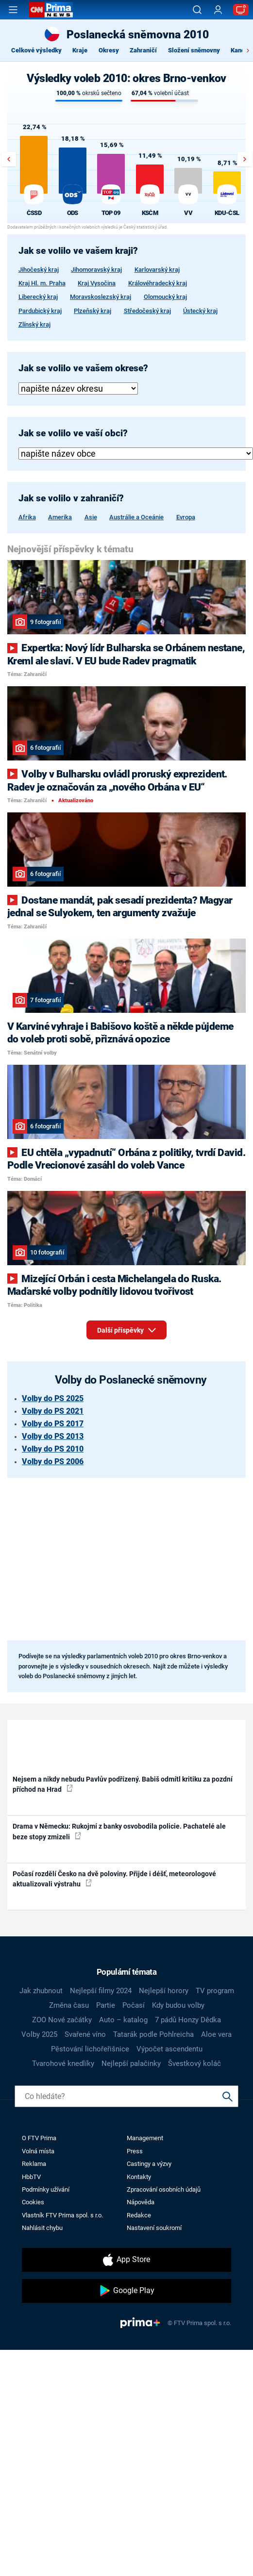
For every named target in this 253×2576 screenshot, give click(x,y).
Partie (105, 2005)
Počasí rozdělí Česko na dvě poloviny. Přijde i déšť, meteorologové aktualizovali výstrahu (114, 1879)
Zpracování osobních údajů (164, 2189)
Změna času (69, 2005)
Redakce (139, 2215)
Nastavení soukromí (154, 2227)
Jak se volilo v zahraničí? (71, 498)
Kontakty (139, 2176)
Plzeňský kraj (92, 310)
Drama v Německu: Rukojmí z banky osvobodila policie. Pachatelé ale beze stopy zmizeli (119, 1831)
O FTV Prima (39, 2138)
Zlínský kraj (34, 324)
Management (145, 2138)
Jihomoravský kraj (96, 269)
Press (135, 2151)
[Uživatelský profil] (218, 10)
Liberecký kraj (38, 296)
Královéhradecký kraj (157, 283)
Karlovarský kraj (157, 269)
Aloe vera (216, 2034)
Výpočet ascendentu (169, 2049)
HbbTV (31, 2176)
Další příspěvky (126, 1328)
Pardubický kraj (40, 310)
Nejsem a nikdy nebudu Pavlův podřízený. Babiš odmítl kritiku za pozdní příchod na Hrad (123, 1784)
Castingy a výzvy (149, 2163)
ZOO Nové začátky (62, 2019)
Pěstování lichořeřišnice (90, 2049)
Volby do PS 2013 (53, 1436)
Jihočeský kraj (38, 269)
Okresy (109, 50)
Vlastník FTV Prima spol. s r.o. (62, 2215)
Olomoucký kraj (165, 296)
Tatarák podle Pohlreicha (153, 2034)
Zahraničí (143, 50)
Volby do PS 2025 (53, 1398)
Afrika (27, 517)
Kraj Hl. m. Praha (42, 283)
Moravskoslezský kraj (100, 296)
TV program (215, 1990)
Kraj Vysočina (97, 283)
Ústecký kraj (200, 310)
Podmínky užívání (45, 2189)
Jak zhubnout (41, 1990)
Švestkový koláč (194, 2063)
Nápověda (140, 2202)
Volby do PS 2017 (53, 1423)
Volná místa (38, 2151)
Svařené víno (85, 2034)
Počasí (133, 2005)
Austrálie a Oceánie (136, 517)
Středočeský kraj (147, 310)
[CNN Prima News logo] (51, 9)
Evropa (185, 517)
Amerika (60, 517)
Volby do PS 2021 (53, 1411)
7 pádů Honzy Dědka (188, 2019)
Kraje (79, 50)
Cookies (33, 2202)
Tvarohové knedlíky (63, 2063)
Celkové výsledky (36, 50)
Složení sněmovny (194, 50)
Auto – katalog (123, 2019)
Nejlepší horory (163, 1990)
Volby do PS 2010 (53, 1448)
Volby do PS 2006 (53, 1461)
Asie (90, 517)
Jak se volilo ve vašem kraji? (78, 251)
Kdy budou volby (178, 2005)
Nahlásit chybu (42, 2227)
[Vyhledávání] (197, 10)
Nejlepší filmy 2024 (101, 1990)
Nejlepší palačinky (131, 2063)
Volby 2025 (39, 2034)
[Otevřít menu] (13, 9)
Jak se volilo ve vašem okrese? (83, 368)
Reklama (34, 2163)
